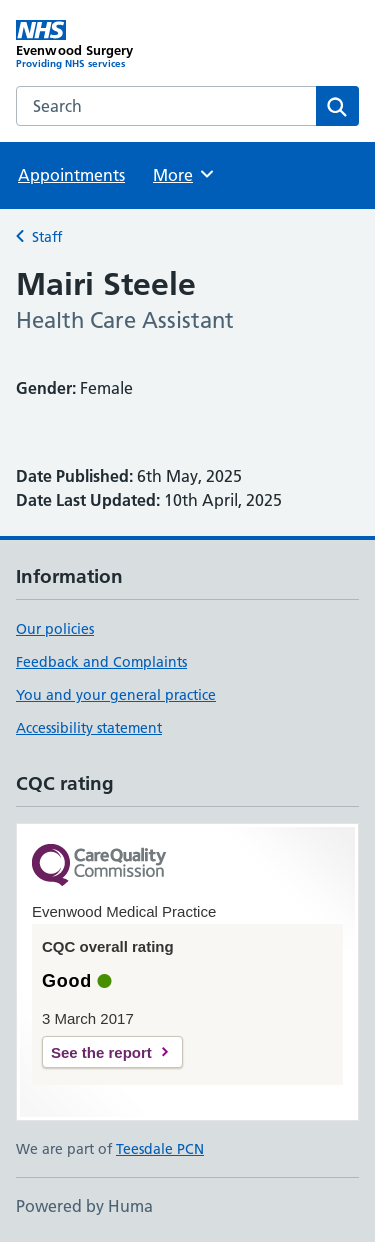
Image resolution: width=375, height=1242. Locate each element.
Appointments (71, 175)
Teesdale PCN (160, 1149)
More (184, 174)
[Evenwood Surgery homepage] (102, 45)
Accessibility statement (89, 728)
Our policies (55, 629)
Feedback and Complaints (101, 662)
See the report (101, 1052)
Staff (47, 237)
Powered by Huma (84, 1206)
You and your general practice (116, 695)
